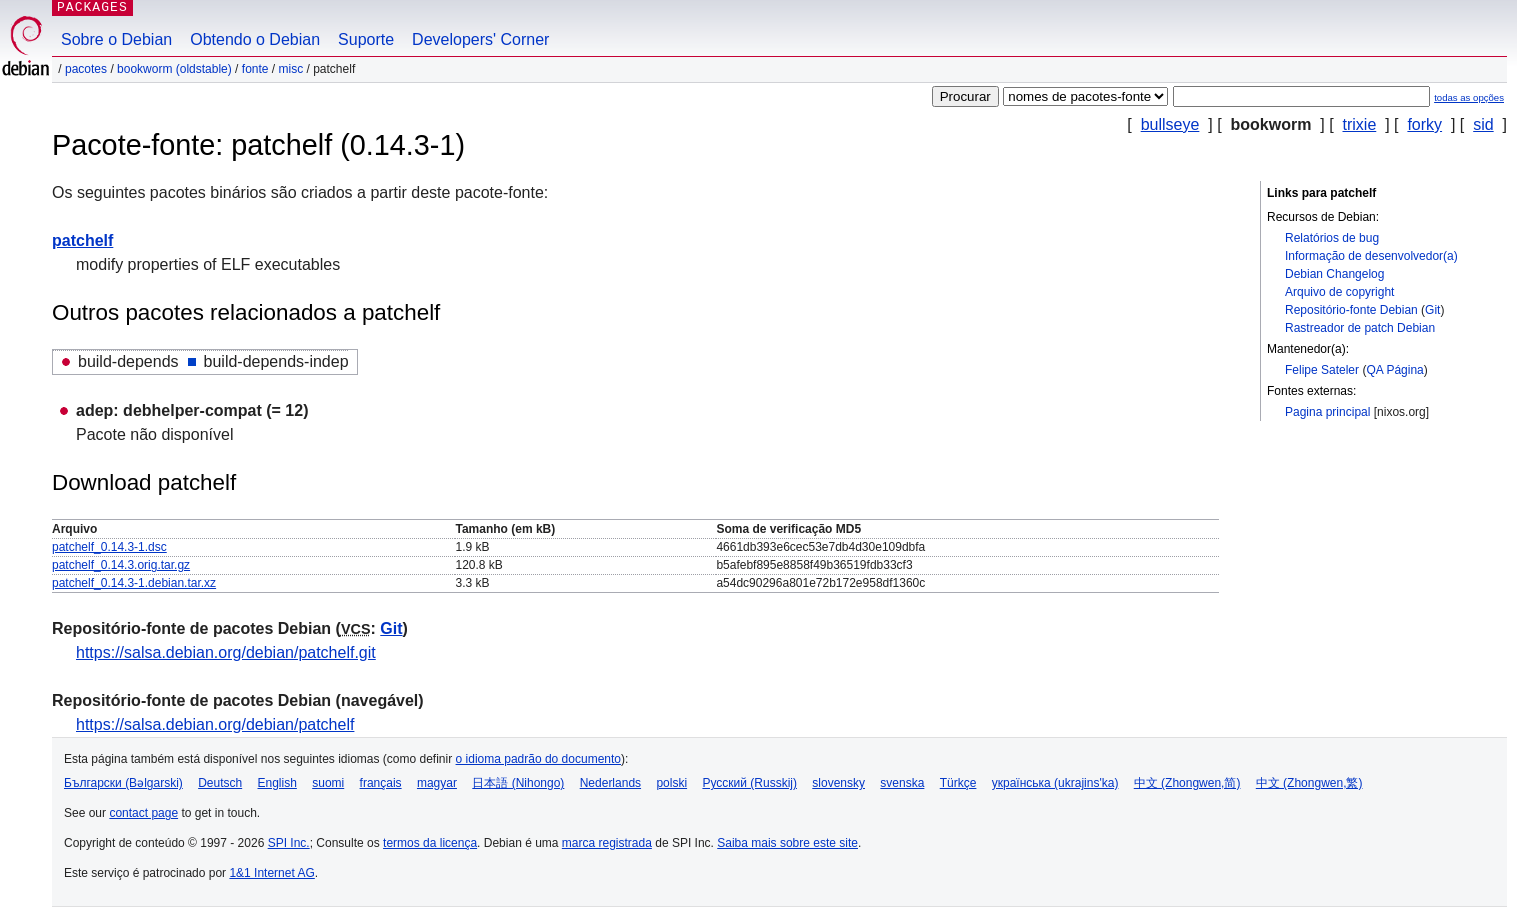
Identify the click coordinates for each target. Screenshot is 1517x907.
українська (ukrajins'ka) (1055, 783)
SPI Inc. (289, 843)
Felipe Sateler (1322, 370)
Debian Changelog (1334, 274)
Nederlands (610, 783)
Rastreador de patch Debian (1360, 328)
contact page (143, 813)
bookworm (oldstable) (174, 69)
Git (1432, 310)
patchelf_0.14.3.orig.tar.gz (121, 565)
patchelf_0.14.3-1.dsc (109, 547)
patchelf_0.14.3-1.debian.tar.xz (134, 583)
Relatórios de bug (1332, 238)
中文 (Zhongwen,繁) (1309, 783)
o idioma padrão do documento (538, 759)
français (381, 783)
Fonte (255, 69)
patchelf (82, 240)
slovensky (838, 783)
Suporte (366, 39)
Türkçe (958, 783)
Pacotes (86, 69)
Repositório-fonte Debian (1351, 310)
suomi (328, 783)
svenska (902, 783)
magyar (437, 783)
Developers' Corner (480, 39)
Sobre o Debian (116, 39)
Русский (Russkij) (749, 783)
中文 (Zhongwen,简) (1187, 783)
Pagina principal (1327, 412)
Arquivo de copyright (1339, 292)
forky (1424, 124)
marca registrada (607, 843)
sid (1483, 124)
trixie (1360, 124)
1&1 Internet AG (271, 873)
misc (291, 69)
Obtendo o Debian (255, 39)
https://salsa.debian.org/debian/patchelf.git (226, 652)
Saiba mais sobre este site (787, 843)
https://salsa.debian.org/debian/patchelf (215, 724)
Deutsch (220, 783)
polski (671, 783)
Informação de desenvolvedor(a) (1371, 256)
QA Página (1394, 370)
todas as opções (1469, 97)
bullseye (1170, 124)
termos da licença (430, 843)
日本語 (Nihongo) (518, 783)
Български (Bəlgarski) (123, 783)
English (277, 783)
